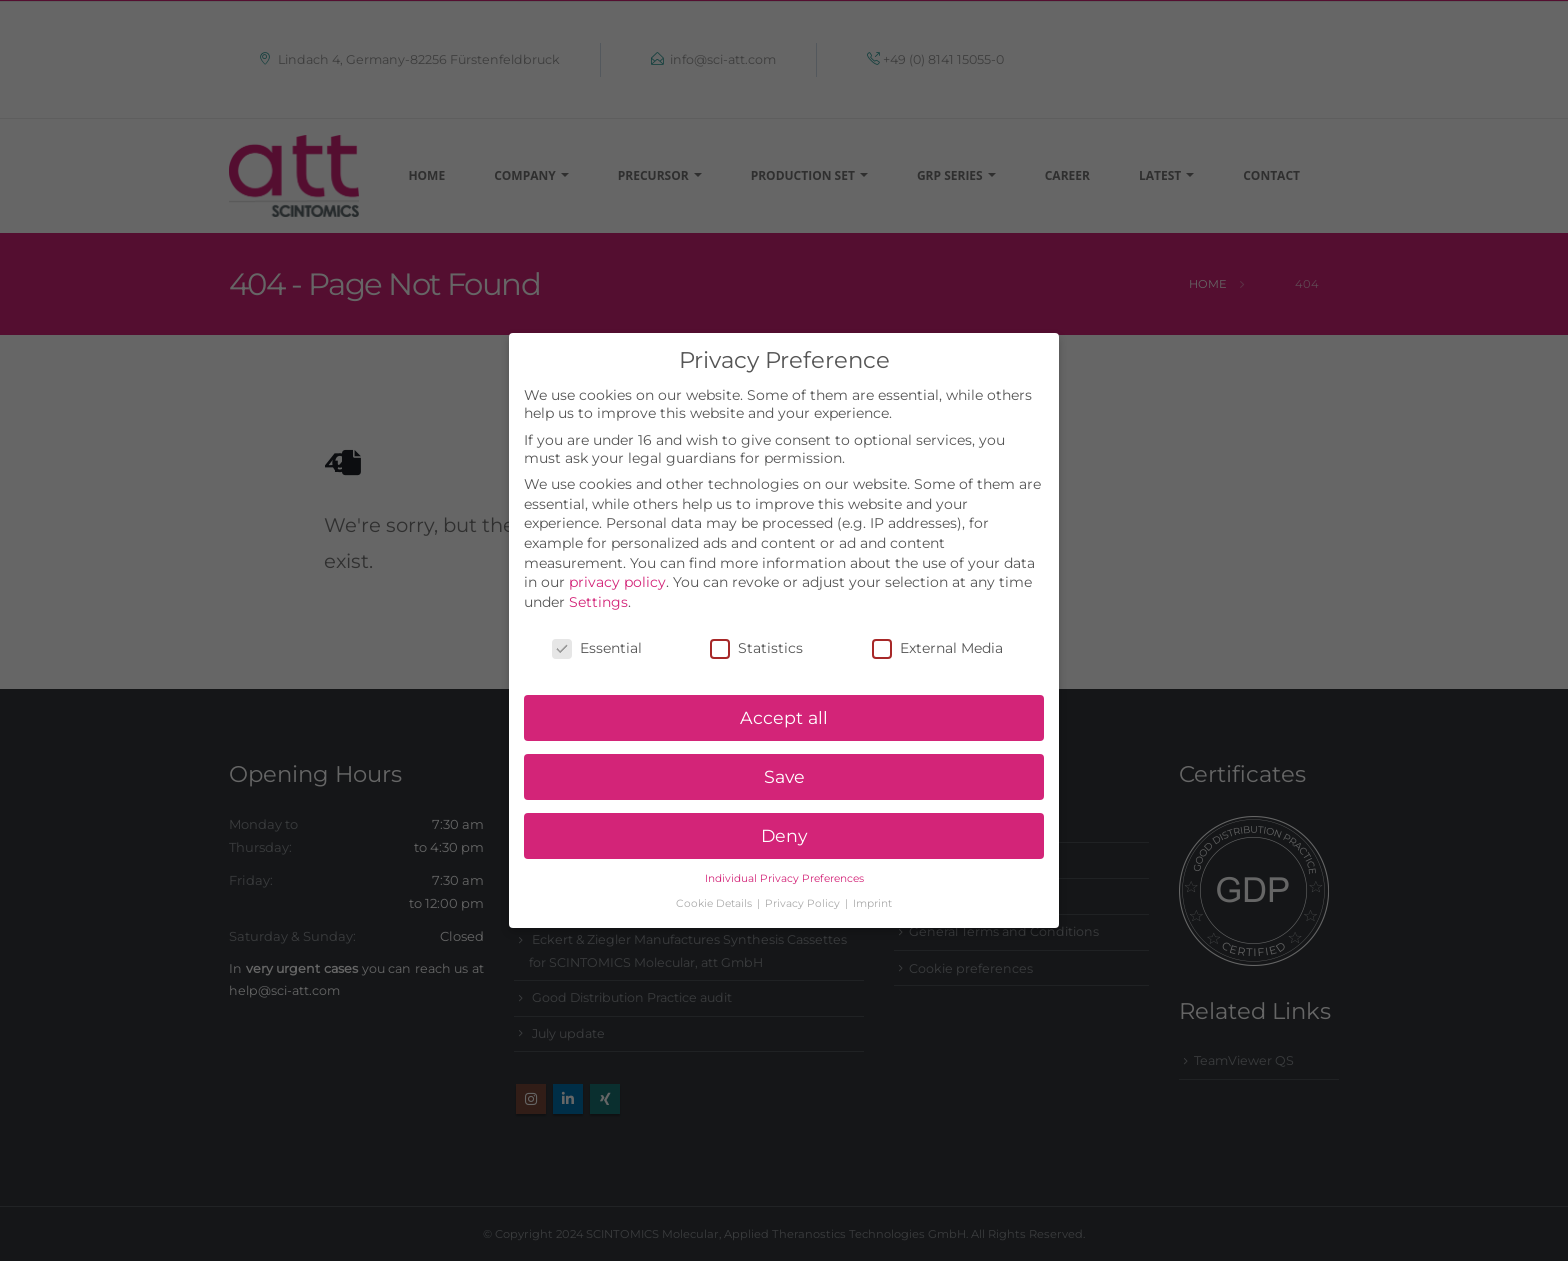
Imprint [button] (872, 879)
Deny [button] (784, 812)
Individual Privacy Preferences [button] (784, 854)
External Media (937, 624)
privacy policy (617, 559)
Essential (597, 624)
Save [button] (784, 753)
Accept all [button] (784, 694)
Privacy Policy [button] (804, 879)
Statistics (756, 624)
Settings (598, 578)
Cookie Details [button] (715, 879)
